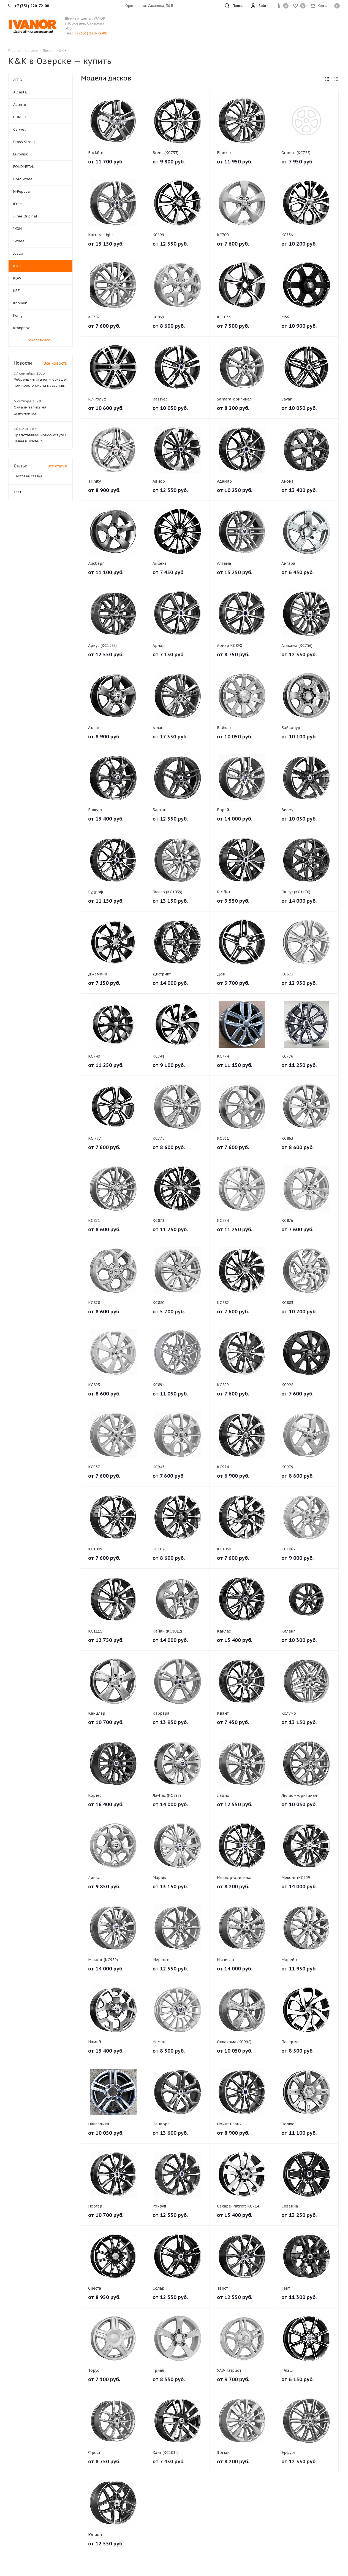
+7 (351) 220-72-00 (90, 33)
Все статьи (57, 466)
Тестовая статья (28, 476)
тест (17, 492)
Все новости (55, 363)
